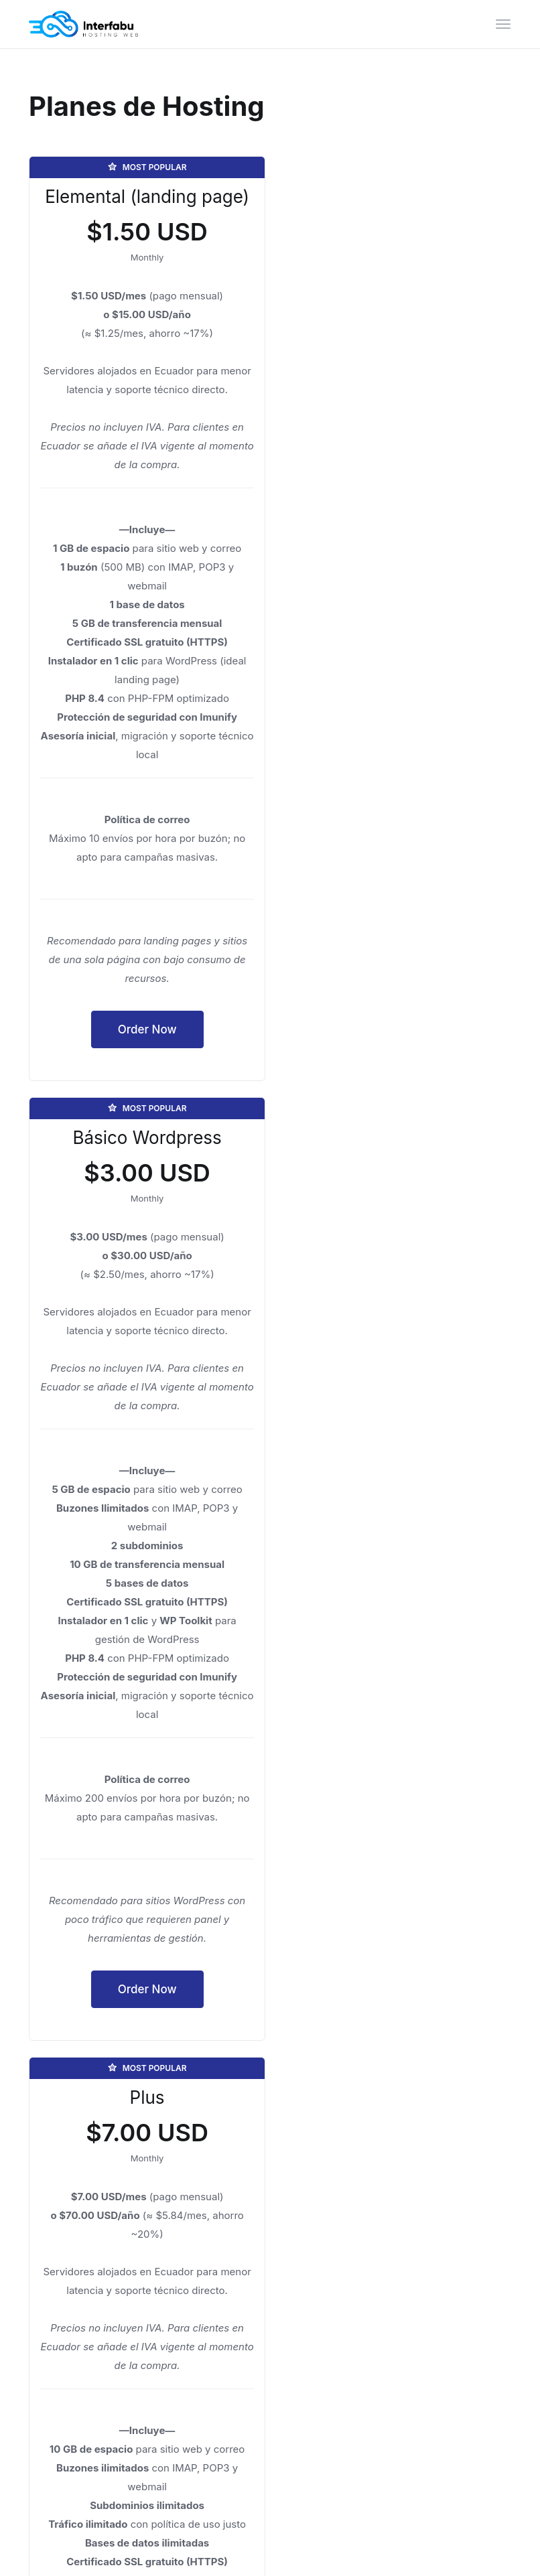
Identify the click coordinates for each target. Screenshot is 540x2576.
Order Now (144, 1048)
